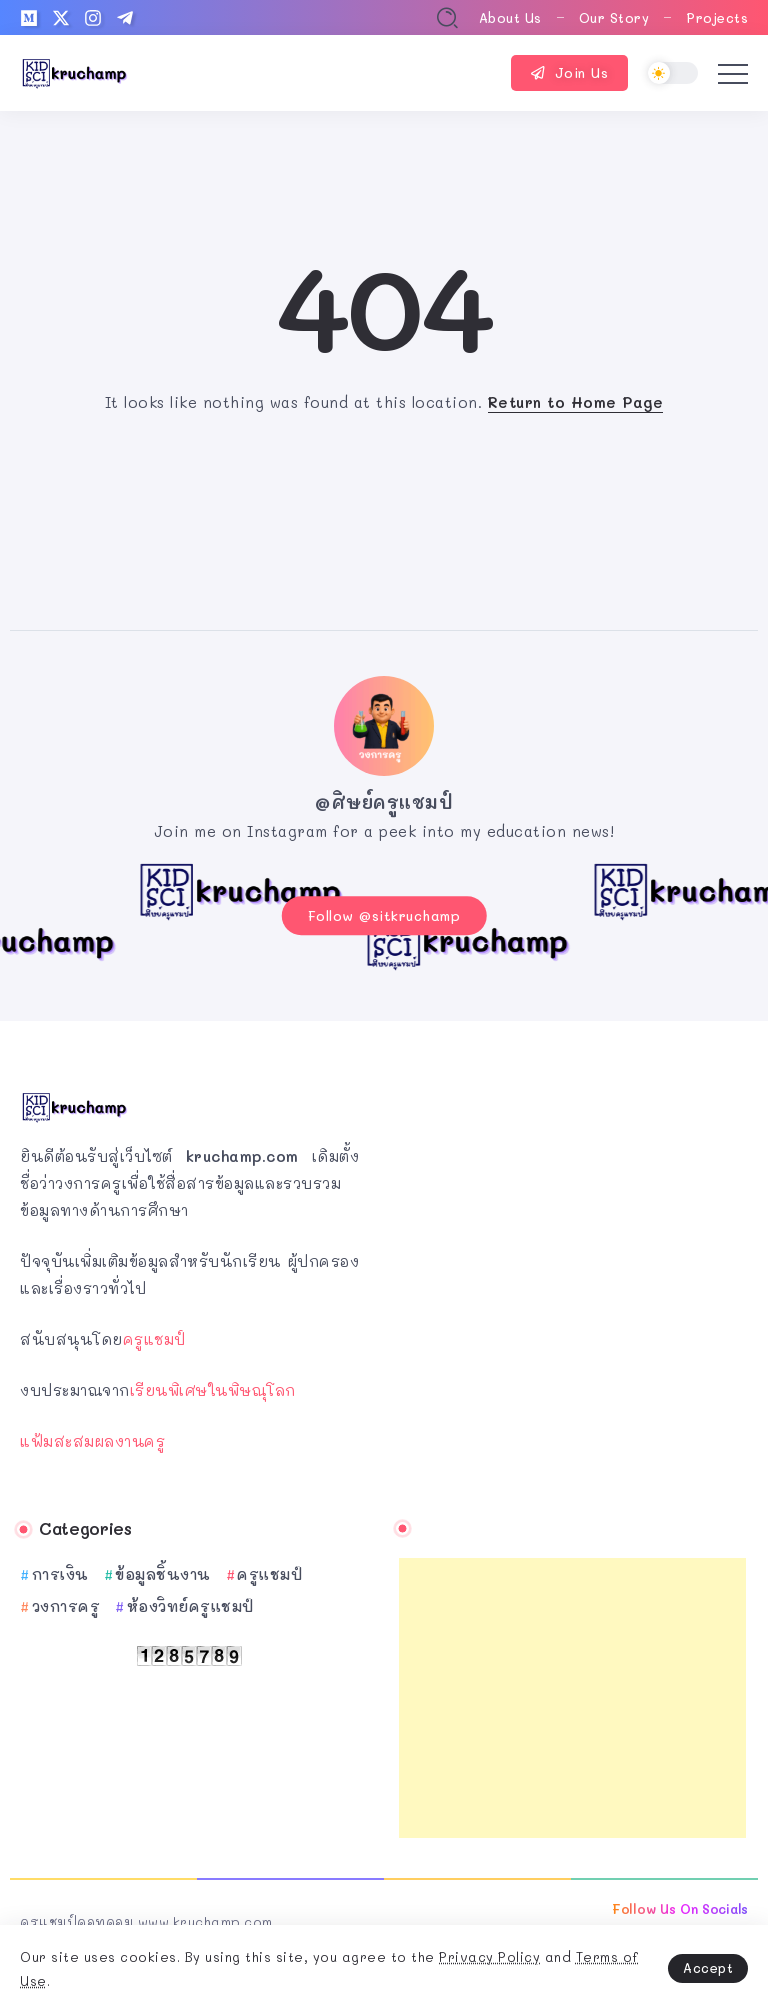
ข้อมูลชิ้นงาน (163, 1571)
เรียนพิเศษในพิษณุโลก (213, 1386)
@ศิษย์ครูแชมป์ (384, 802)
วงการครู (66, 1603)
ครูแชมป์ (154, 1335)
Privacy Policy (489, 1956)
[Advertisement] (572, 1695)
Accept (708, 1967)
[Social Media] (29, 18)
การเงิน (60, 1571)
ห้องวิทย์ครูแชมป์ (190, 1603)
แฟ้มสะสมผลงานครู (92, 1437)
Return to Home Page (576, 402)
